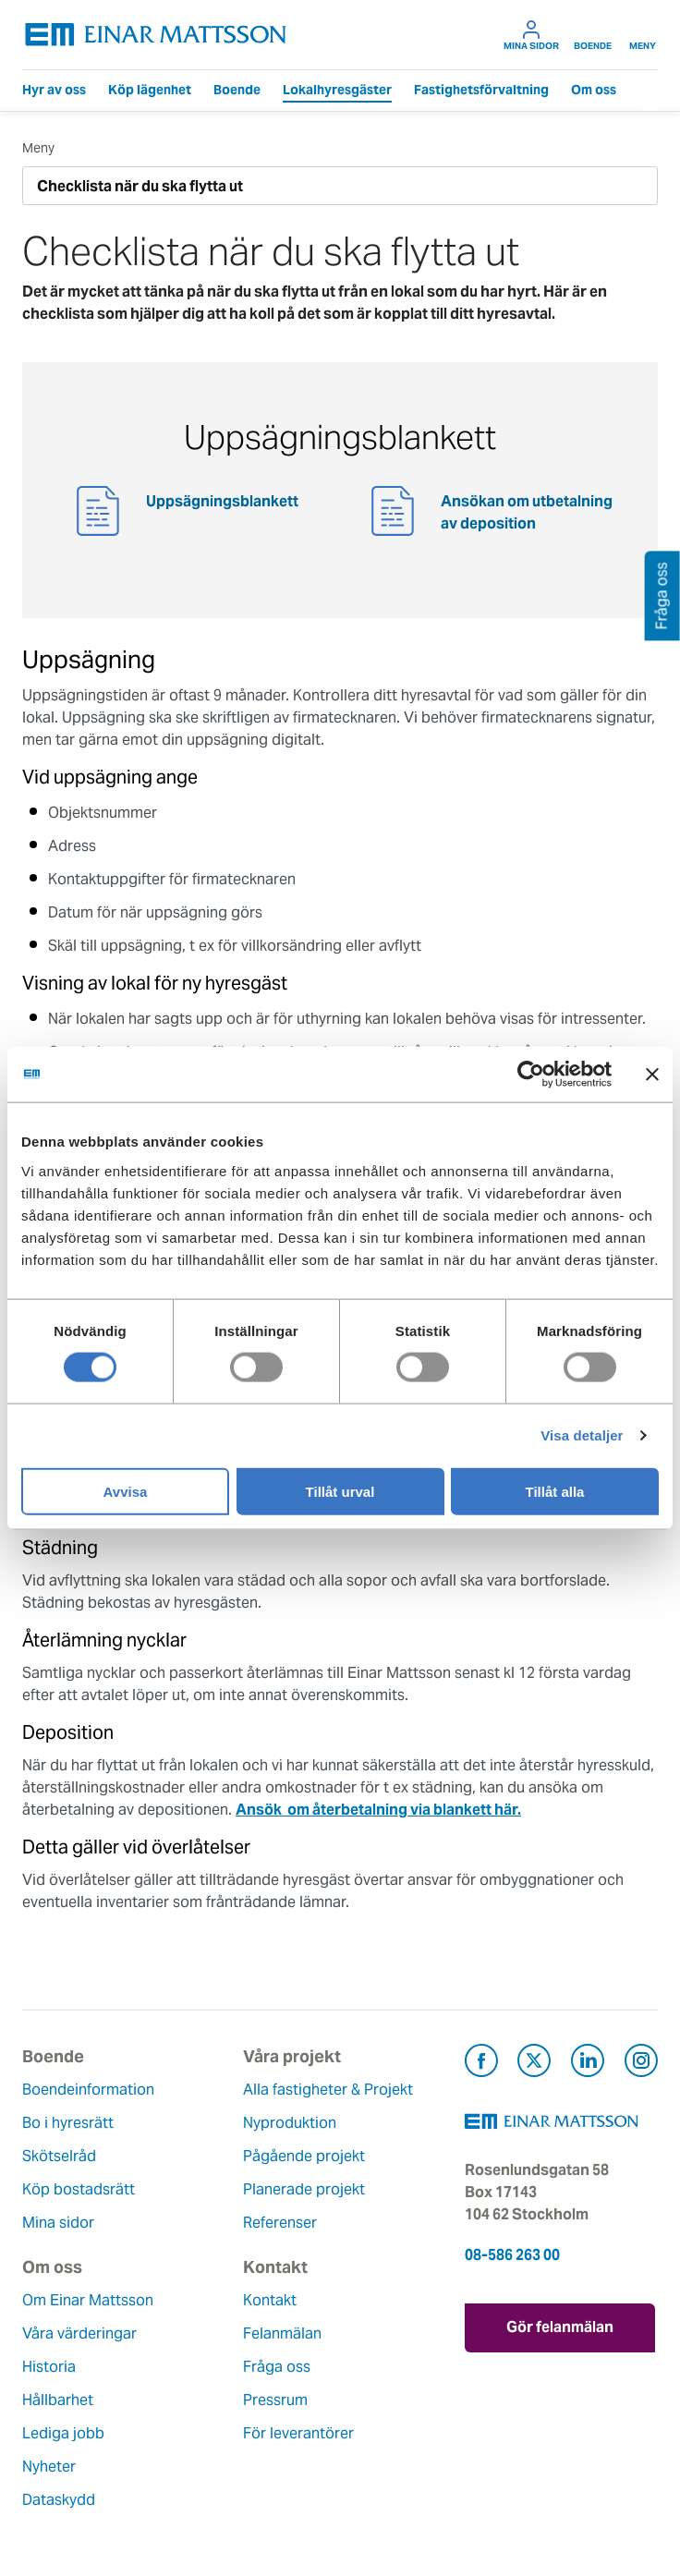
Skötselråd (59, 2156)
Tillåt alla (555, 1491)
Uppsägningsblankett (222, 501)
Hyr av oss (54, 89)
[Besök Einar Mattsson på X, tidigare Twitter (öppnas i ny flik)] (534, 2064)
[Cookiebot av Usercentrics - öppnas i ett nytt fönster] (564, 1074)
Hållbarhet (57, 2400)
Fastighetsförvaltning (481, 89)
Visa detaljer (581, 1435)
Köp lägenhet (149, 89)
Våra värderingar (79, 2333)
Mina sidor (531, 35)
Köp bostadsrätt (78, 2189)
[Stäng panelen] (652, 1074)
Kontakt (270, 2300)
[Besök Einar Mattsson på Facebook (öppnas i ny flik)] (481, 2064)
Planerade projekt (304, 2189)
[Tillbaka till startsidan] (156, 34)
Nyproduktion (289, 2122)
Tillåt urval (340, 1491)
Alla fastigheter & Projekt (328, 2089)
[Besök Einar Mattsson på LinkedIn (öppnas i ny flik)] (587, 2064)
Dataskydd (58, 2499)
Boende (593, 35)
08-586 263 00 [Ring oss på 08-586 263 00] (512, 2255)
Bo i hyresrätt (68, 2122)
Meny (642, 35)
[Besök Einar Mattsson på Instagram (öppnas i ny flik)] (641, 2064)
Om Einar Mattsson (87, 2300)
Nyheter (49, 2466)
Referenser (280, 2222)
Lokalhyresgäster (337, 89)
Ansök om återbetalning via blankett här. (378, 1809)
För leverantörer (298, 2433)
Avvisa (125, 1491)
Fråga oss (276, 2366)
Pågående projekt (304, 2156)
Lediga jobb (63, 2433)
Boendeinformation (88, 2089)
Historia (49, 2366)
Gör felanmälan (560, 2327)
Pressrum (275, 2400)
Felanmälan (282, 2333)
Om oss (593, 89)
